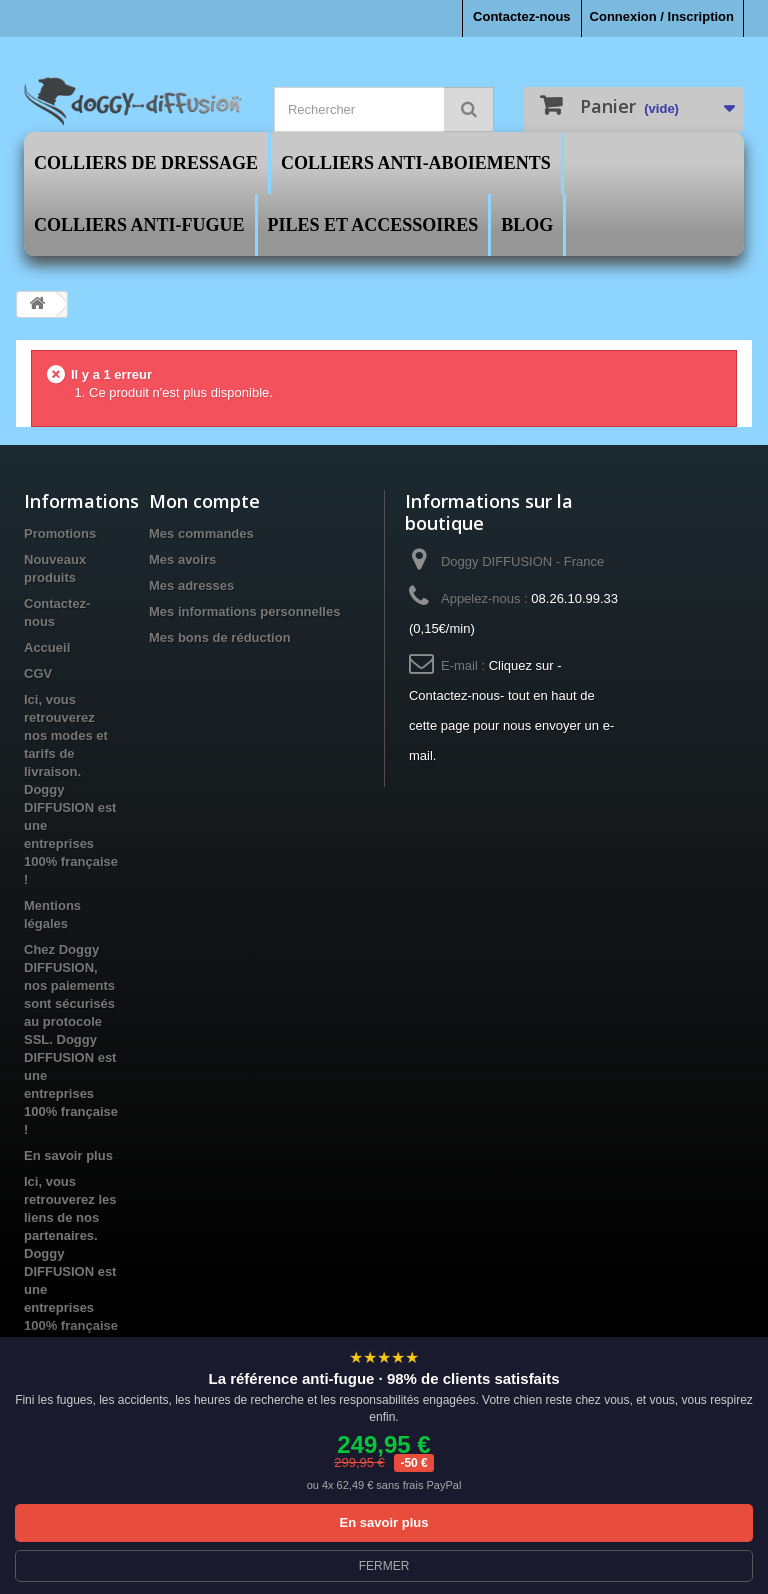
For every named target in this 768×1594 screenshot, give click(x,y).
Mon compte (204, 501)
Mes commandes (201, 533)
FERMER (384, 1566)
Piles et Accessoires (373, 225)
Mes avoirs (182, 559)
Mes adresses (191, 585)
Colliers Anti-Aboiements (416, 163)
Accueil (47, 647)
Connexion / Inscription (662, 16)
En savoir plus (68, 1155)
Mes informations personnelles (244, 611)
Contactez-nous (522, 16)
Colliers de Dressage (146, 163)
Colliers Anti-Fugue (139, 225)
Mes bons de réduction (220, 637)
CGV (38, 673)
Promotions (60, 533)
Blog (527, 225)
